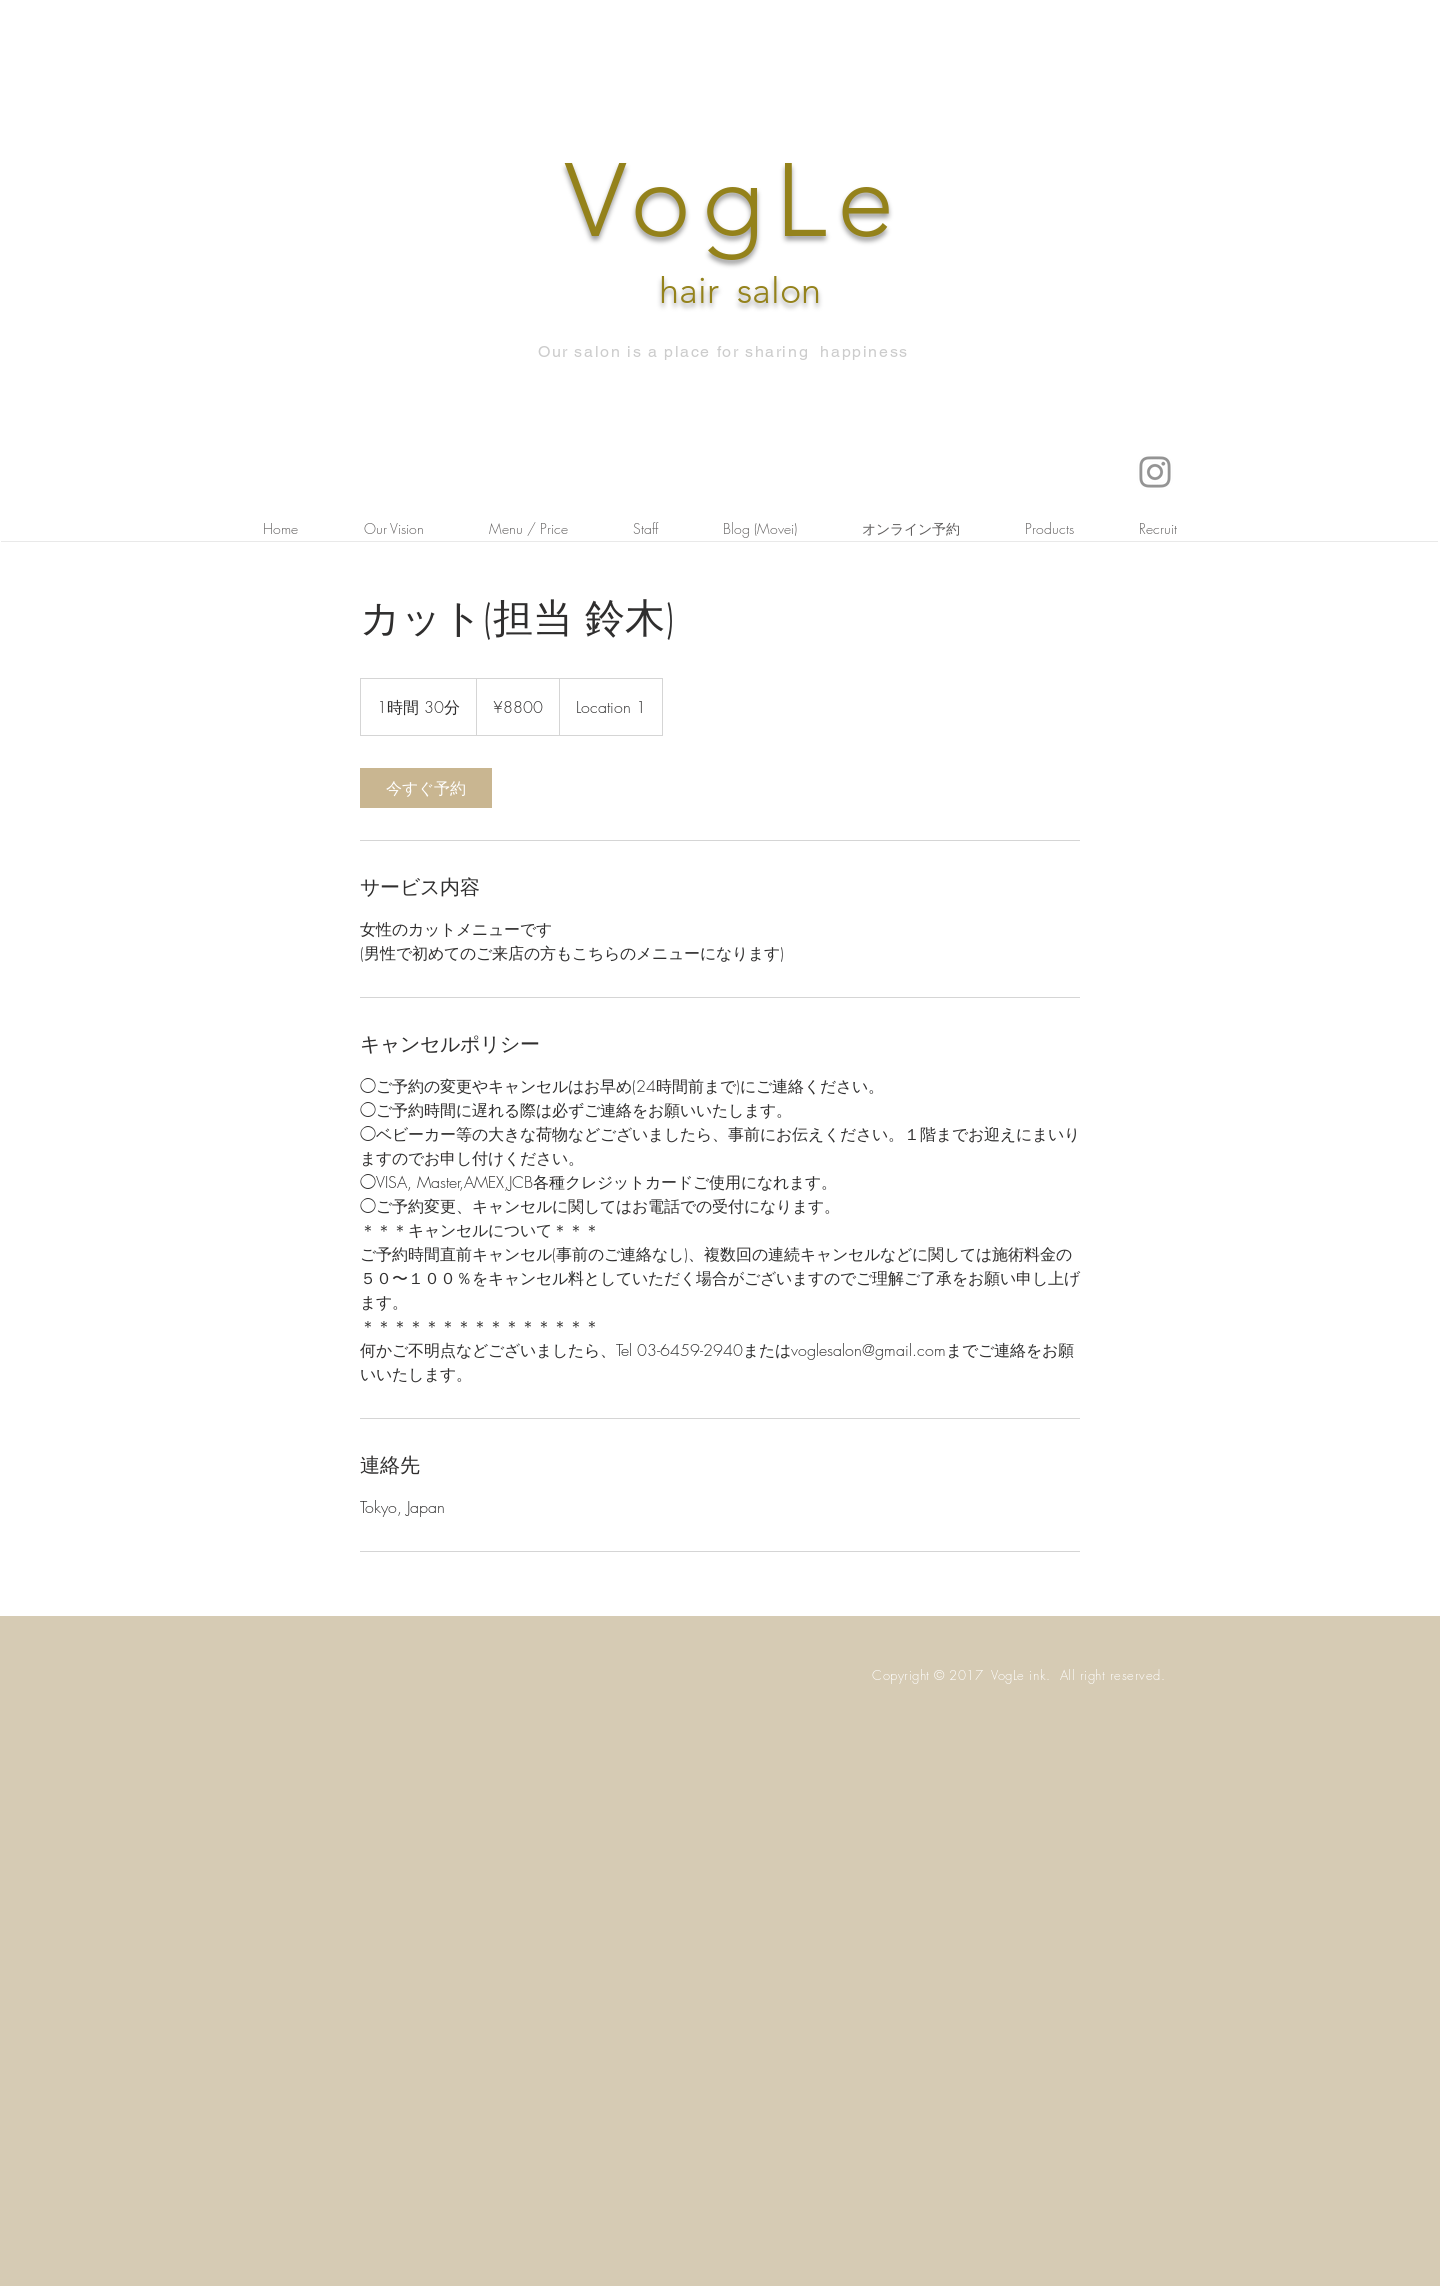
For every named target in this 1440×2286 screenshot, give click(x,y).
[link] (426, 788)
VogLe (735, 201)
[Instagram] (1155, 472)
